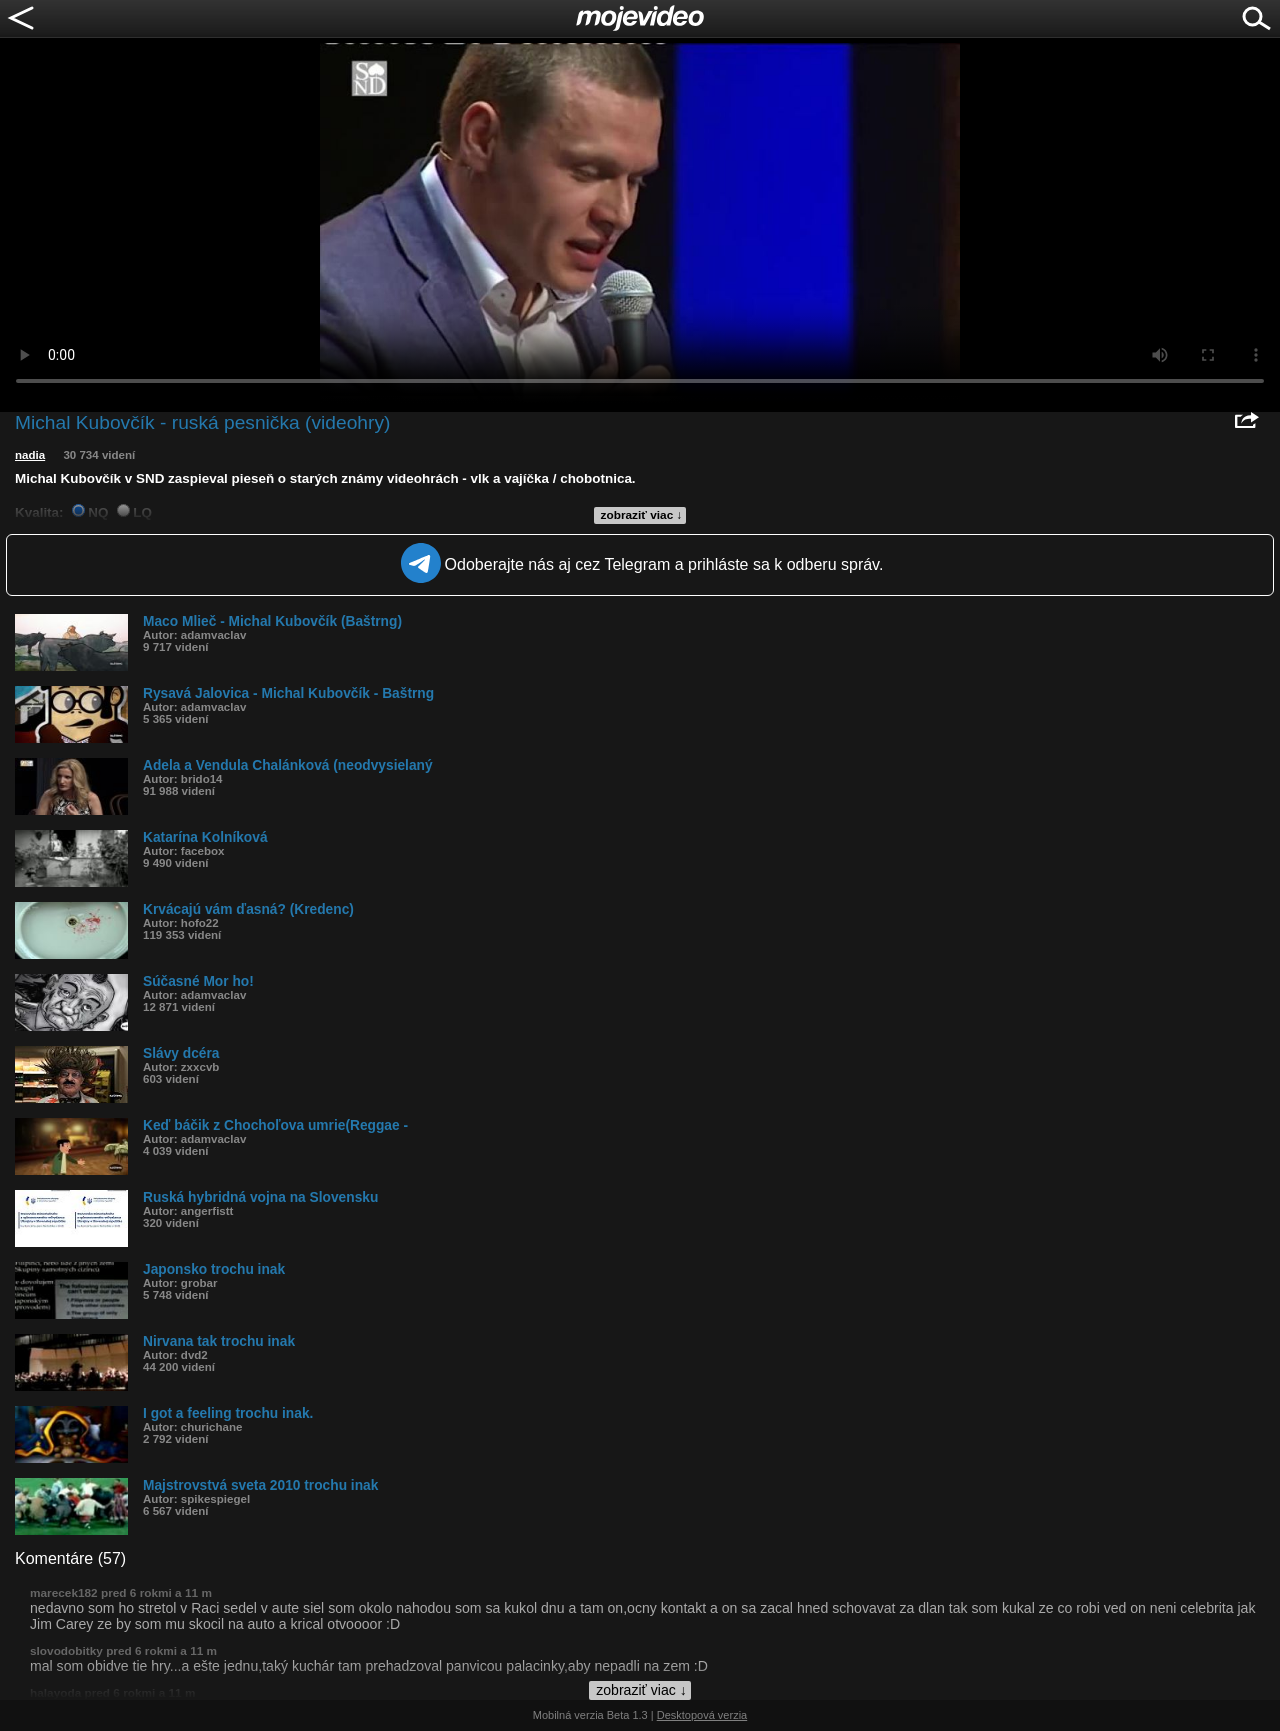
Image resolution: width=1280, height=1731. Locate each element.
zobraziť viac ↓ (642, 515)
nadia (30, 455)
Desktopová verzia (702, 1715)
